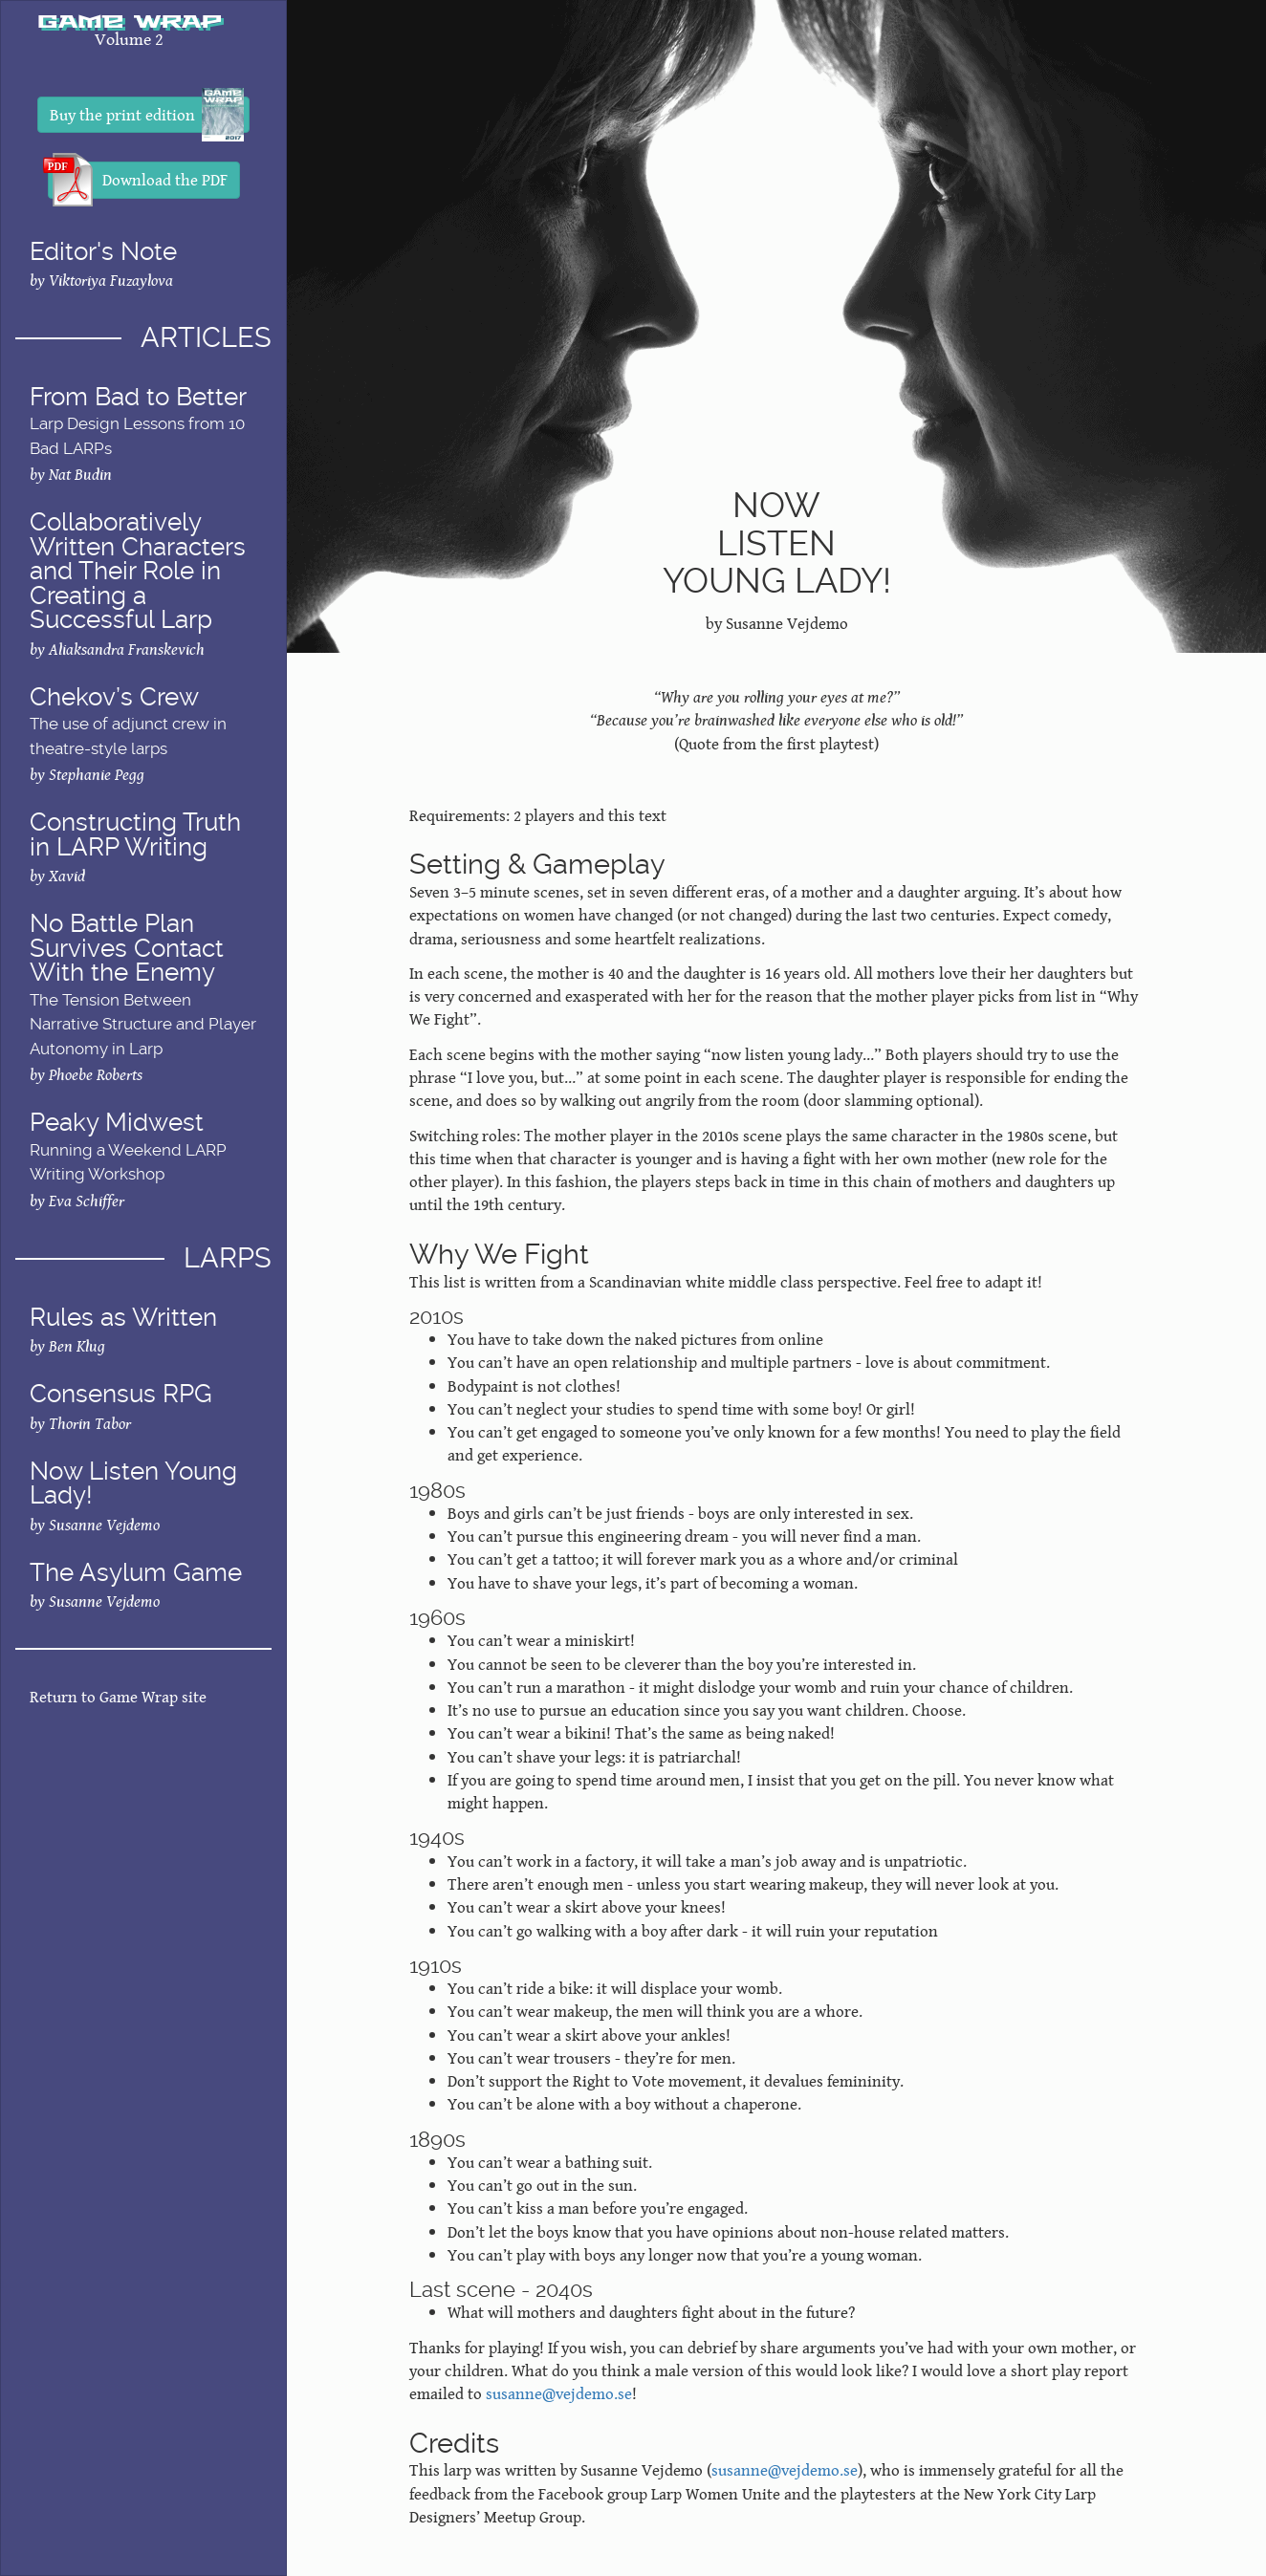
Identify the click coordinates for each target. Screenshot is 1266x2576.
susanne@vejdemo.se (559, 2393)
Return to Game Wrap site (118, 1696)
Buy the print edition (147, 115)
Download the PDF (138, 180)
